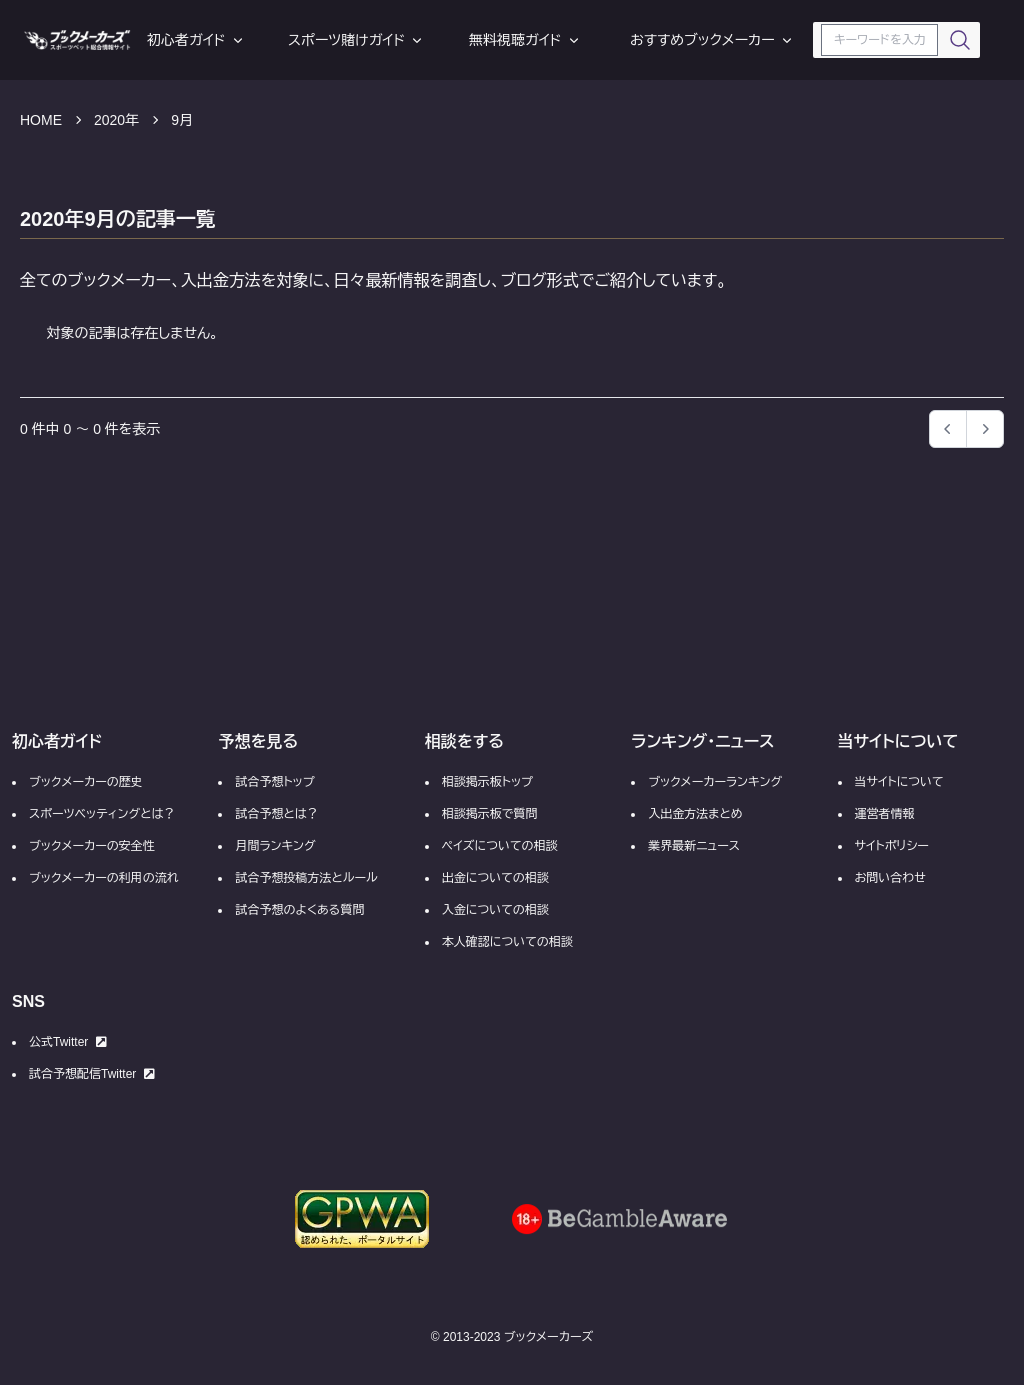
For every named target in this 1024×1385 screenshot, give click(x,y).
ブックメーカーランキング (715, 782)
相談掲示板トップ (487, 782)
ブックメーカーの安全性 (92, 846)
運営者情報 (885, 814)
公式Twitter (68, 1042)
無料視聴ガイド (525, 40)
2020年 (116, 120)
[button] (985, 429)
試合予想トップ (274, 782)
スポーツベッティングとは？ (102, 814)
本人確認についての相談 (507, 942)
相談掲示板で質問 (490, 814)
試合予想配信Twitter (92, 1074)
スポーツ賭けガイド (356, 40)
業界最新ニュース (694, 846)
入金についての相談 (495, 910)
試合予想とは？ (276, 814)
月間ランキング (275, 846)
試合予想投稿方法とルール (306, 878)
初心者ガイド (196, 40)
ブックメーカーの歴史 (86, 782)
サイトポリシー (892, 846)
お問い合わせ (890, 878)
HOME (41, 120)
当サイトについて (899, 782)
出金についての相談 (495, 878)
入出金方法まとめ (695, 814)
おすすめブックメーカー (712, 40)
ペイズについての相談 (500, 846)
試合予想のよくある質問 (299, 910)
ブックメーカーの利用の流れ (104, 878)
